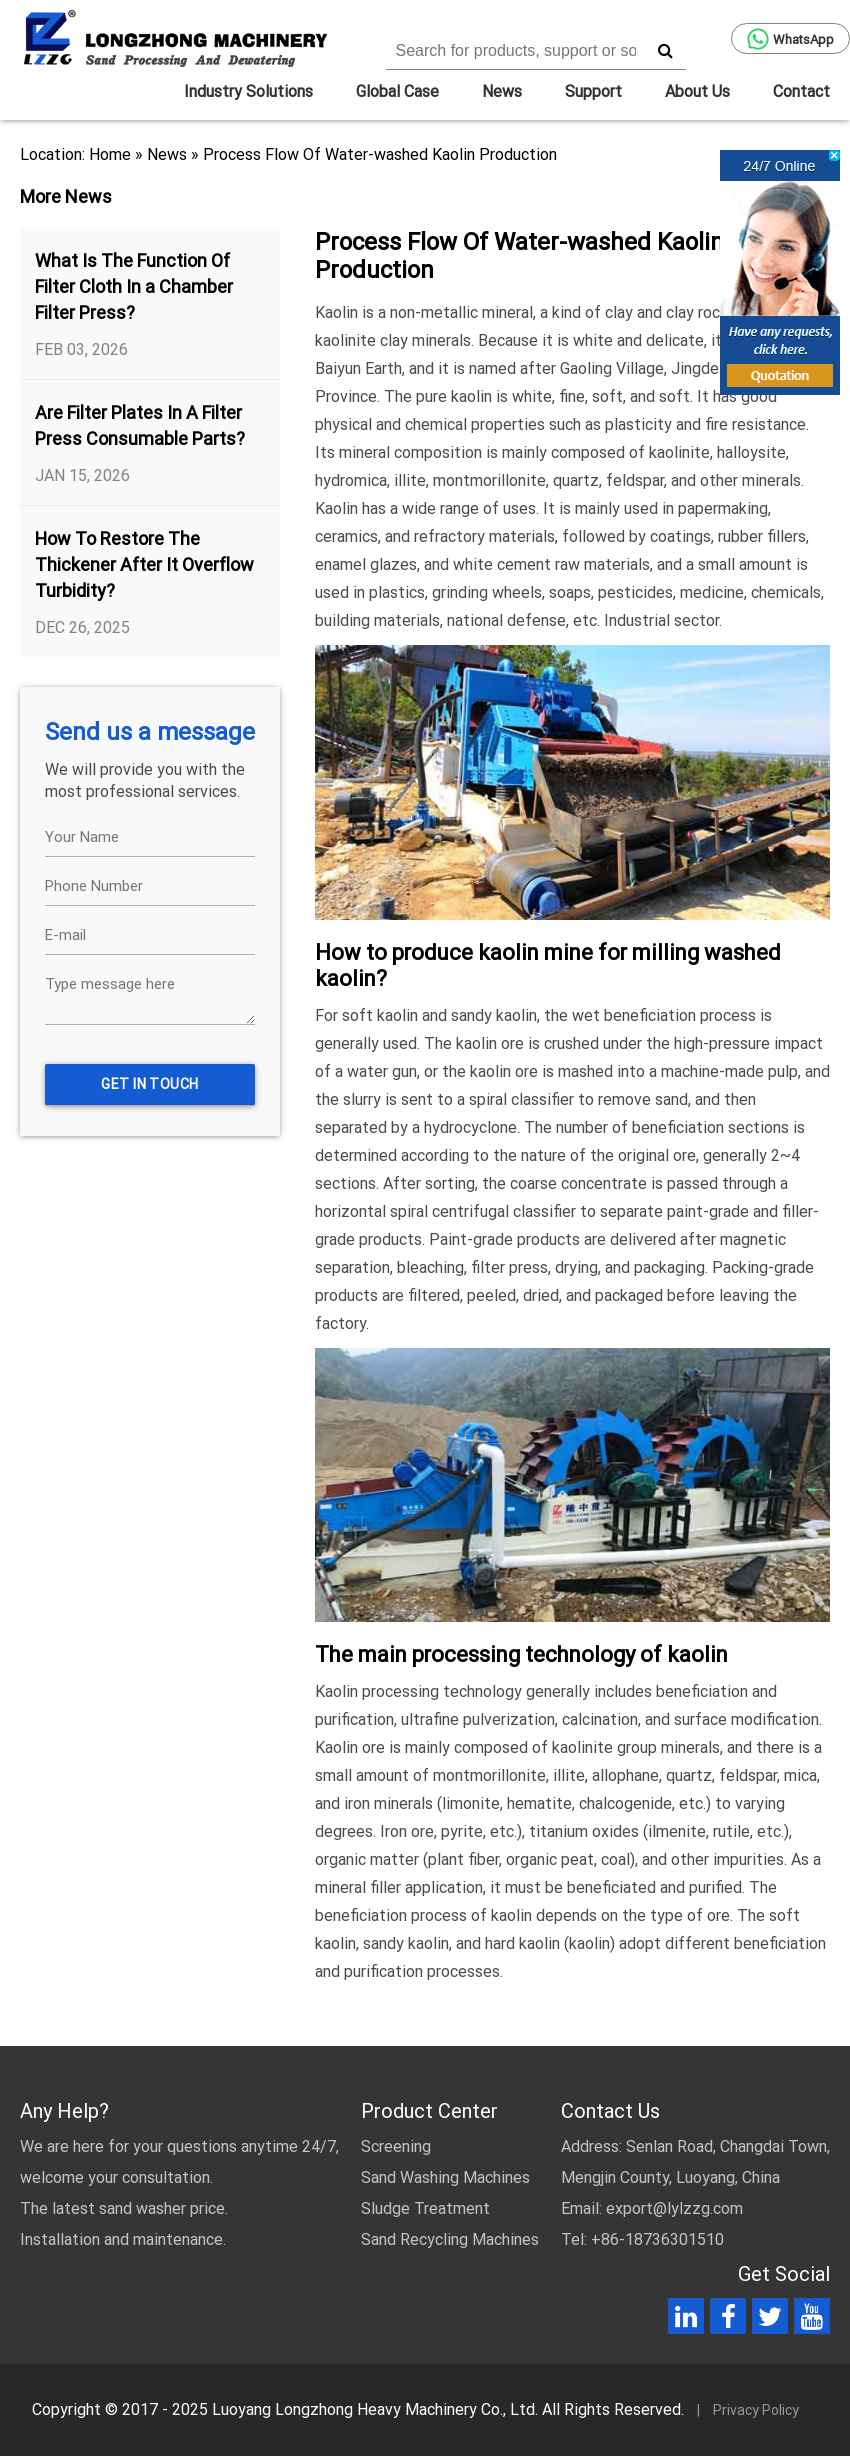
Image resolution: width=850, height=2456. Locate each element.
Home (110, 154)
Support (593, 91)
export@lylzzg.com (674, 2208)
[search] (666, 50)
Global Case (397, 91)
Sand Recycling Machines (450, 2239)
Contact (801, 91)
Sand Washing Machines (445, 2177)
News (502, 91)
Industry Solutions (248, 91)
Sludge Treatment (425, 2208)
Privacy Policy (756, 2410)
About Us (697, 91)
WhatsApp (790, 39)
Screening (396, 2146)
